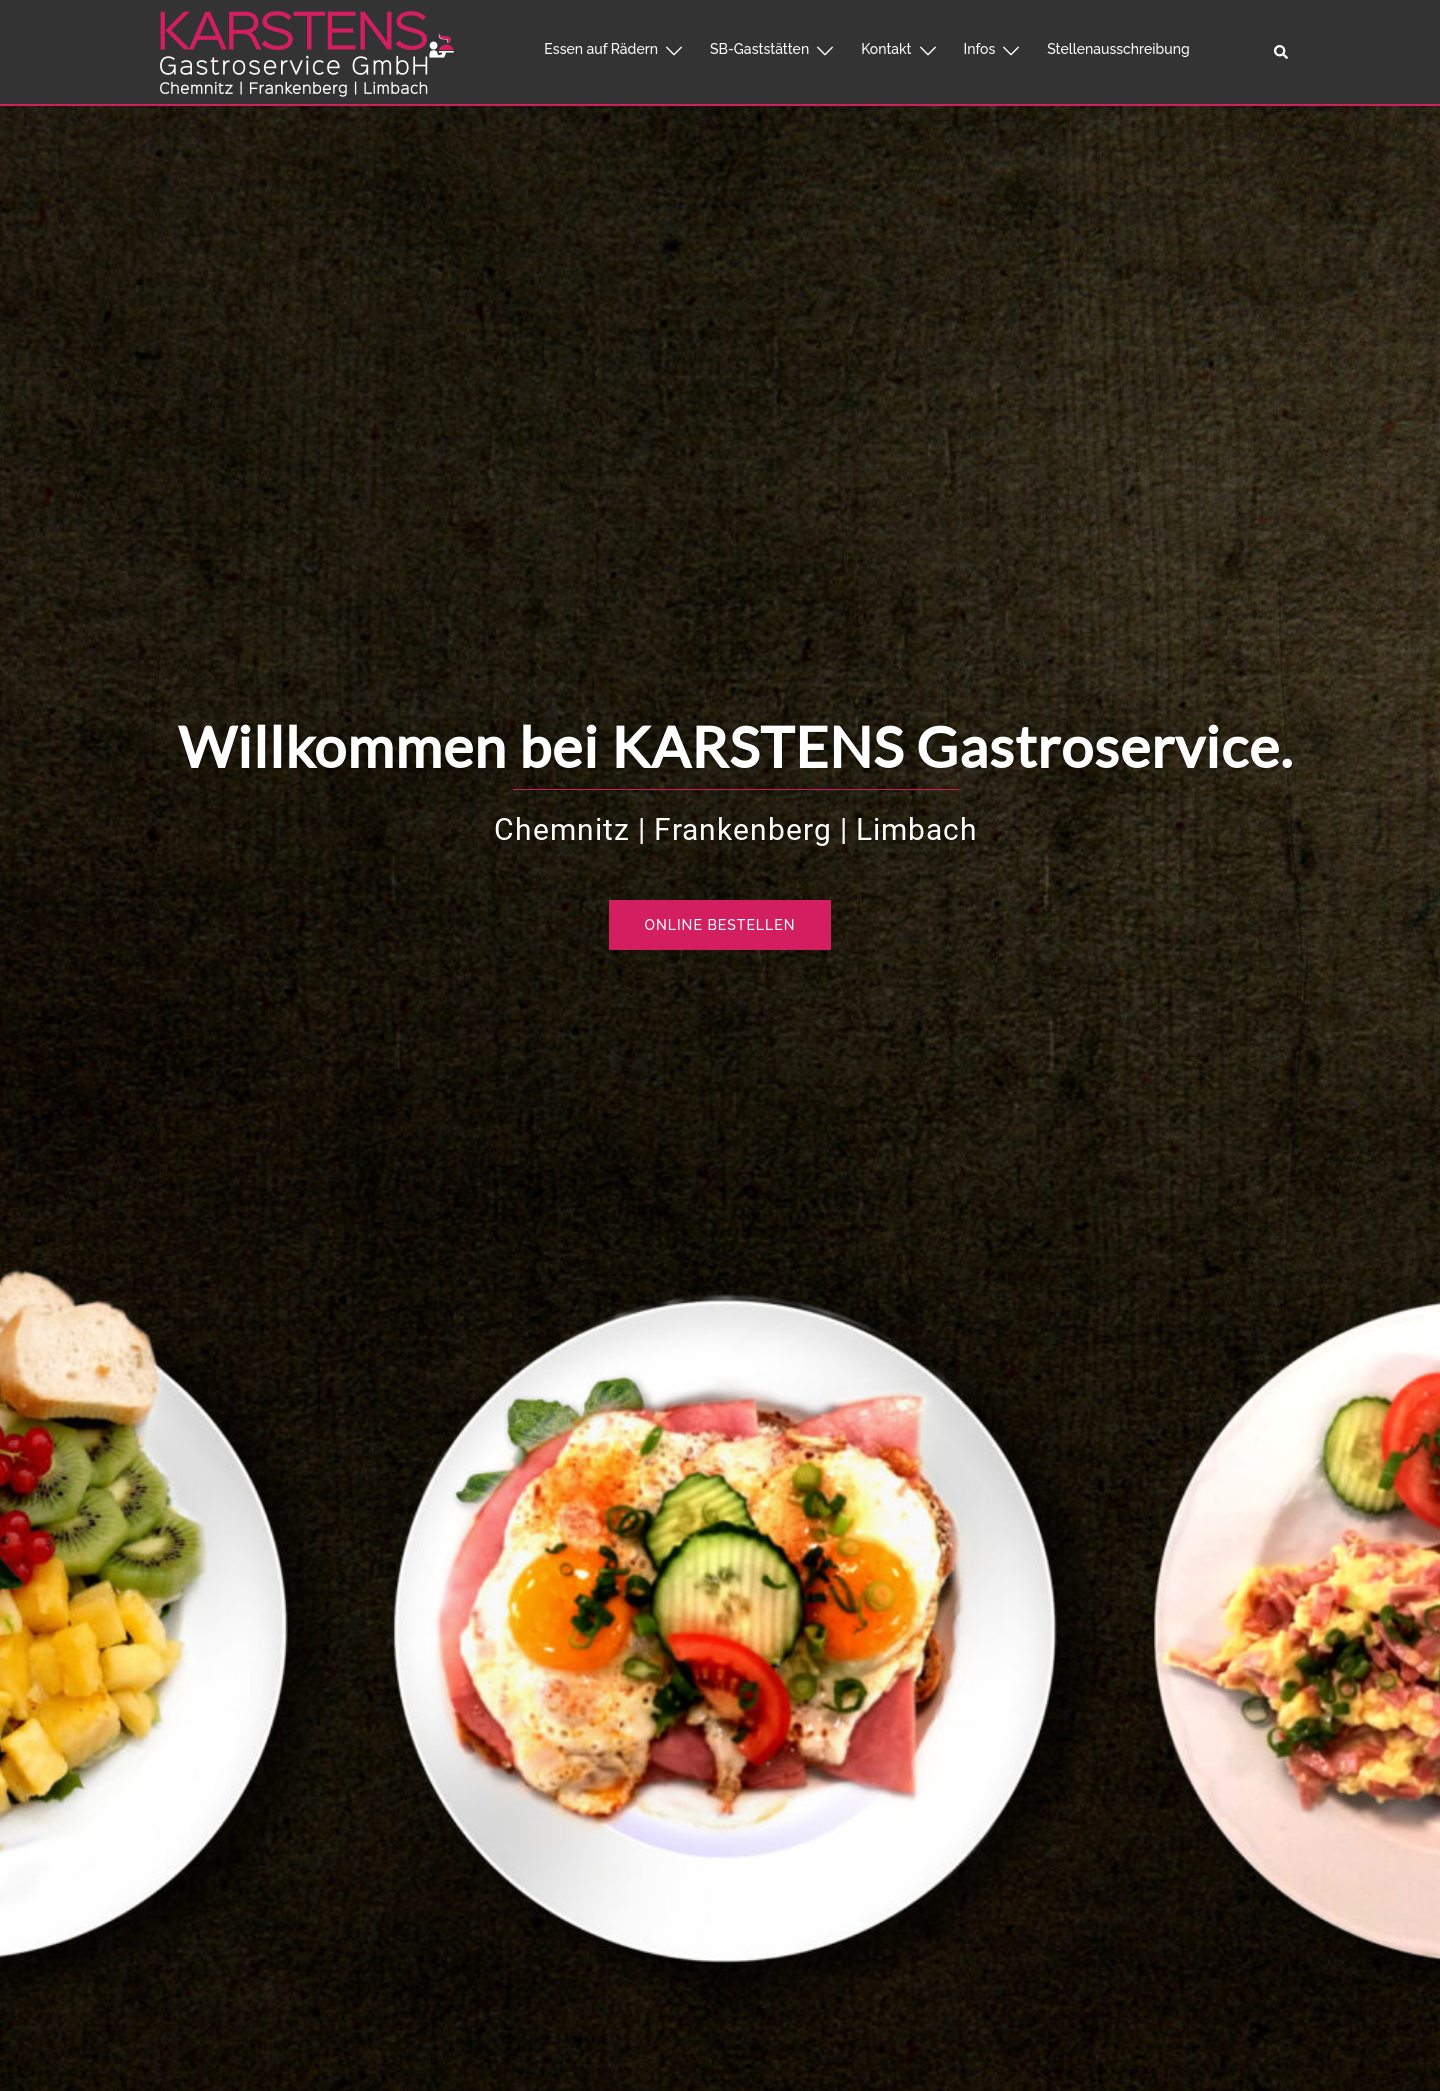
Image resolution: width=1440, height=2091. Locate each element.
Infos (980, 49)
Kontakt (886, 49)
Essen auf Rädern (601, 49)
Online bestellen (720, 925)
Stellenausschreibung (1118, 49)
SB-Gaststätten (759, 49)
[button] (1282, 52)
